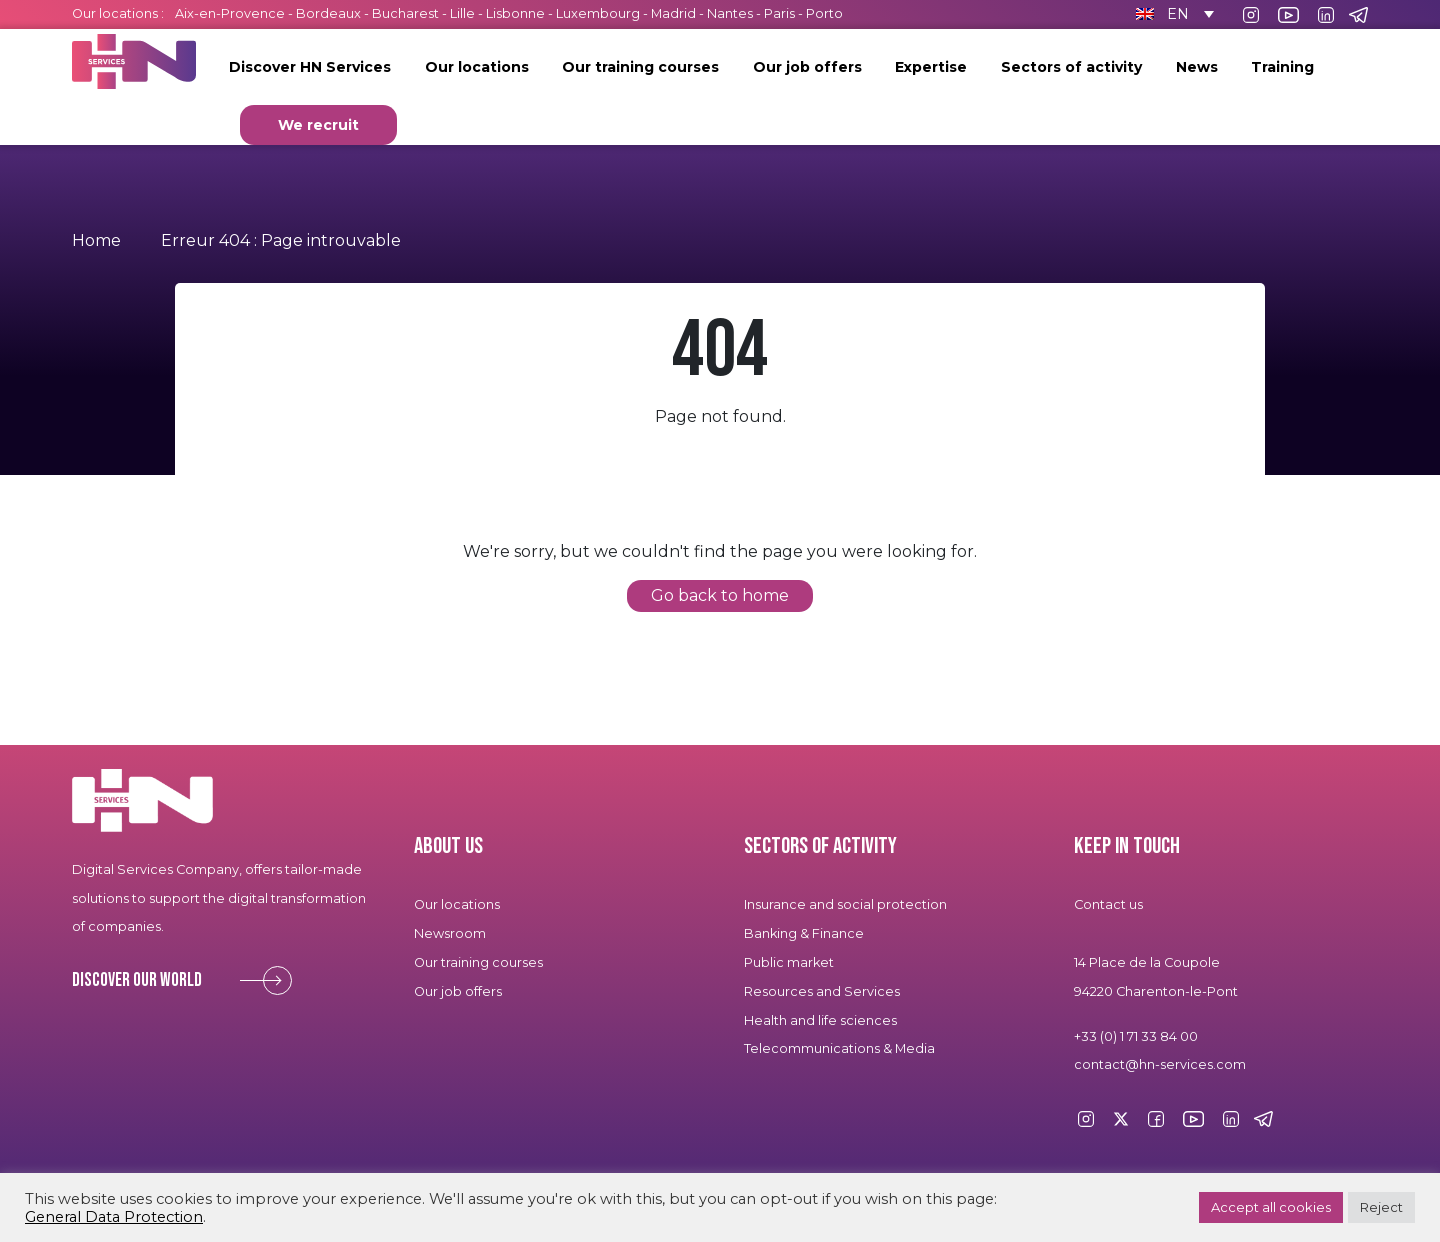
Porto (824, 13)
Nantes (730, 13)
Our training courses (640, 67)
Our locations (477, 67)
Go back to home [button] (720, 595)
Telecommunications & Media (839, 1048)
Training (1282, 67)
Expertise (931, 67)
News (1197, 67)
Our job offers (807, 67)
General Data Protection (114, 1217)
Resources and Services (823, 991)
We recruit (318, 125)
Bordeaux (328, 13)
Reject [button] (1381, 1207)
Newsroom (450, 933)
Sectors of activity (1071, 67)
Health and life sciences (820, 1020)
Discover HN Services (310, 67)
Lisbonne (515, 13)
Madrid (673, 13)
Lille (462, 13)
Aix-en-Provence (230, 13)
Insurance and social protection (845, 904)
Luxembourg (598, 13)
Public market (789, 962)
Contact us (1108, 904)
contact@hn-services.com (1160, 1064)
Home (96, 240)
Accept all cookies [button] (1271, 1207)
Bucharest (405, 13)
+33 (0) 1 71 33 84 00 (1136, 1036)
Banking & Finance (804, 933)
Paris (779, 13)
